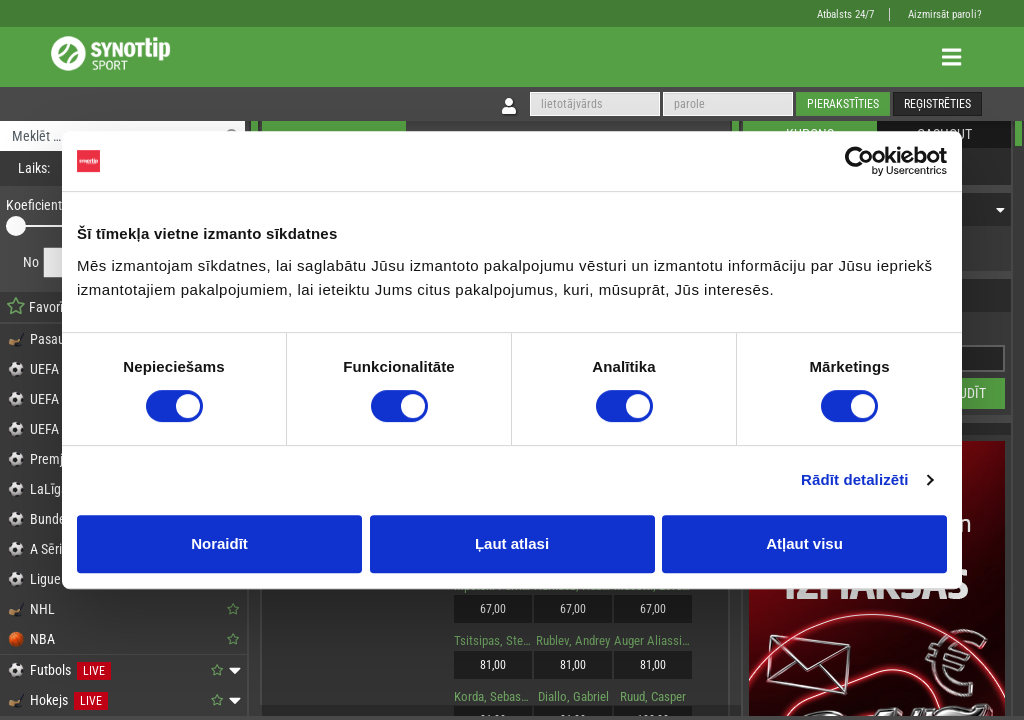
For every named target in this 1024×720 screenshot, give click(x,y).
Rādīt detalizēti (854, 479)
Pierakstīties (843, 104)
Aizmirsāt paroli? (945, 14)
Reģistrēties (937, 104)
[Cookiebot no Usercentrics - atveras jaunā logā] (859, 161)
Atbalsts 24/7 (845, 14)
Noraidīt (219, 543)
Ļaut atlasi (512, 543)
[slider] (16, 226)
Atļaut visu (804, 543)
